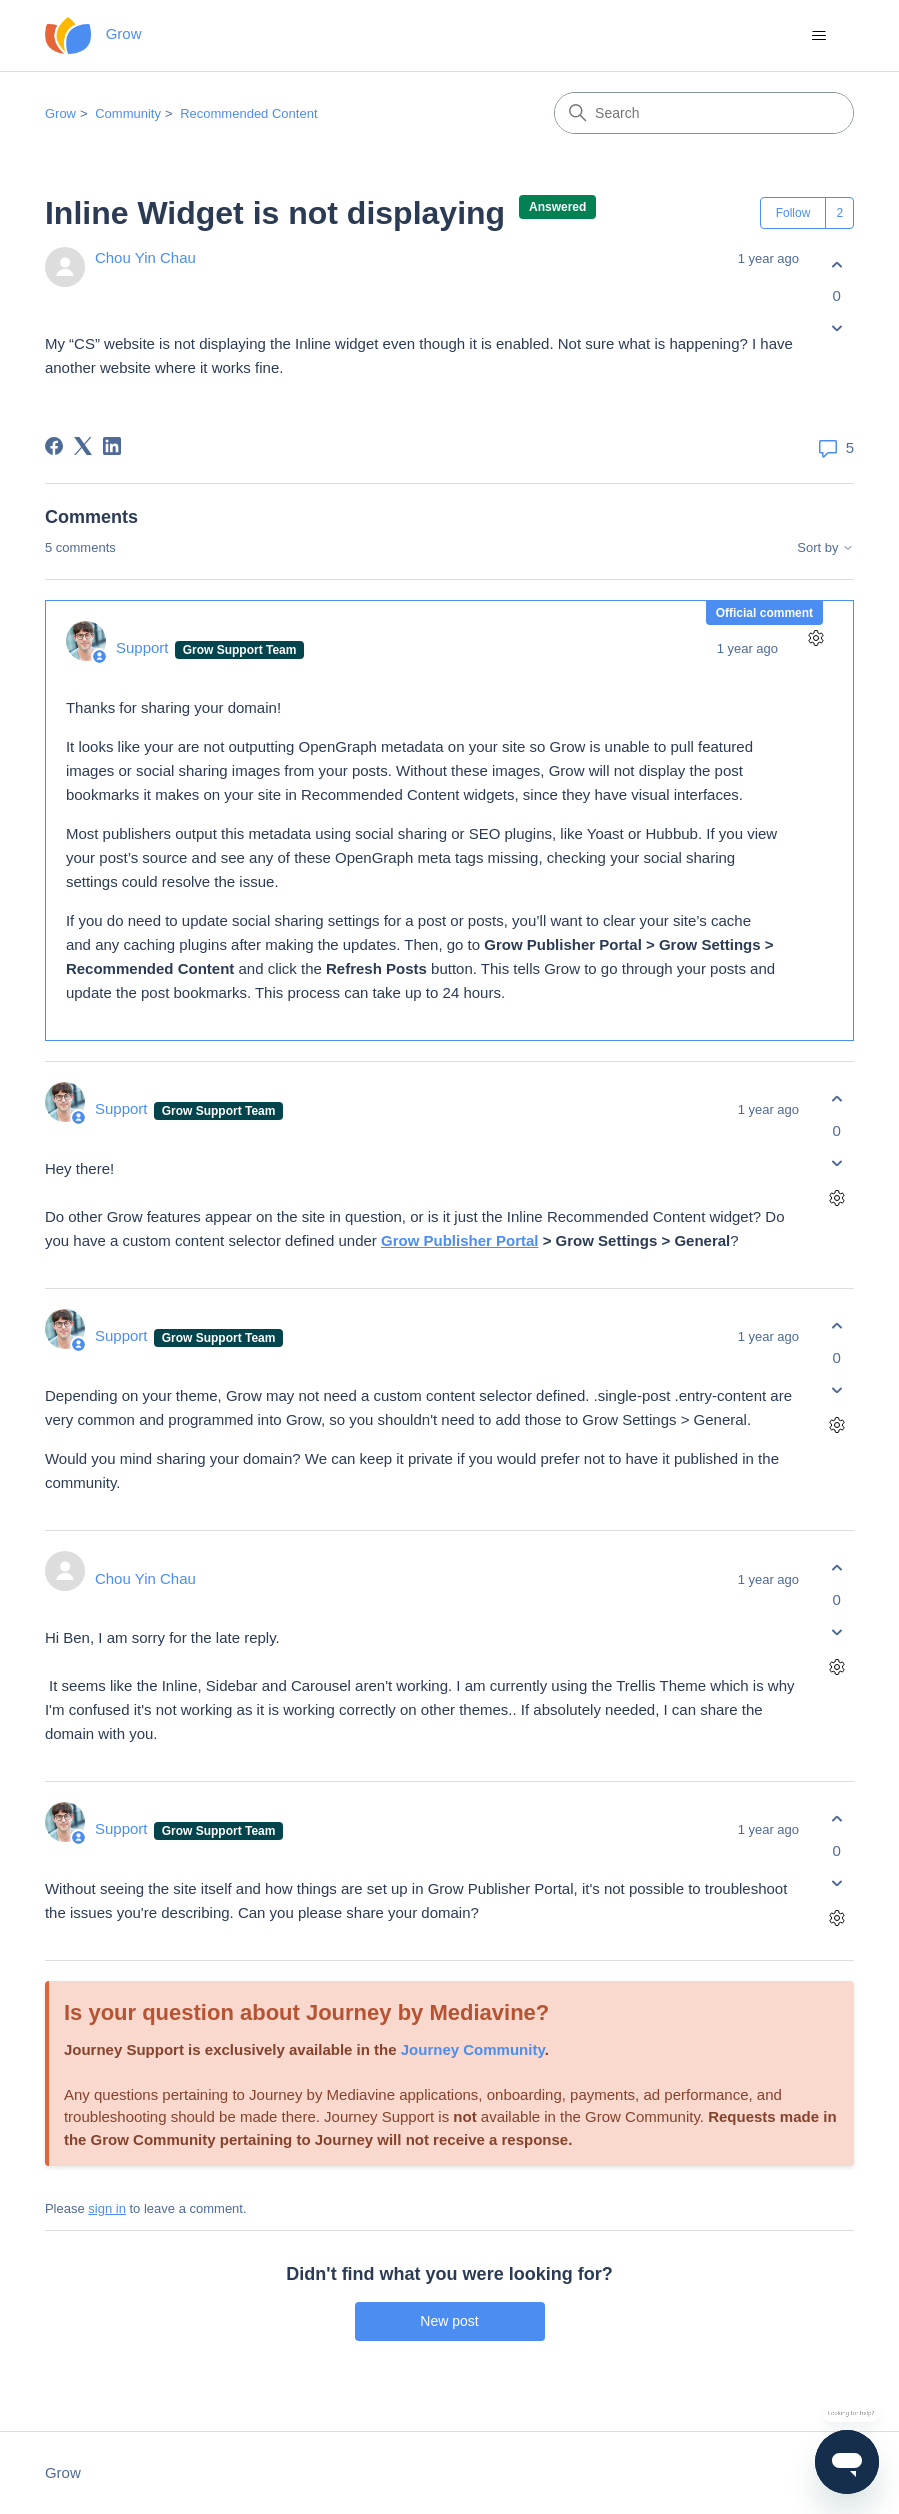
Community (128, 113)
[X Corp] (83, 446)
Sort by (825, 548)
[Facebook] (54, 446)
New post (449, 2321)
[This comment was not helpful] (836, 1162)
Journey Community (473, 2049)
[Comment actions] (815, 638)
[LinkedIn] (112, 446)
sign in (107, 2208)
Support (144, 647)
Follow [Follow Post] (793, 213)
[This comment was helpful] (836, 1099)
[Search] (704, 113)
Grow (60, 113)
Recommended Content (248, 113)
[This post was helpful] (836, 264)
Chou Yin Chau (145, 257)
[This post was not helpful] (836, 328)
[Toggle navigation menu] (818, 36)
